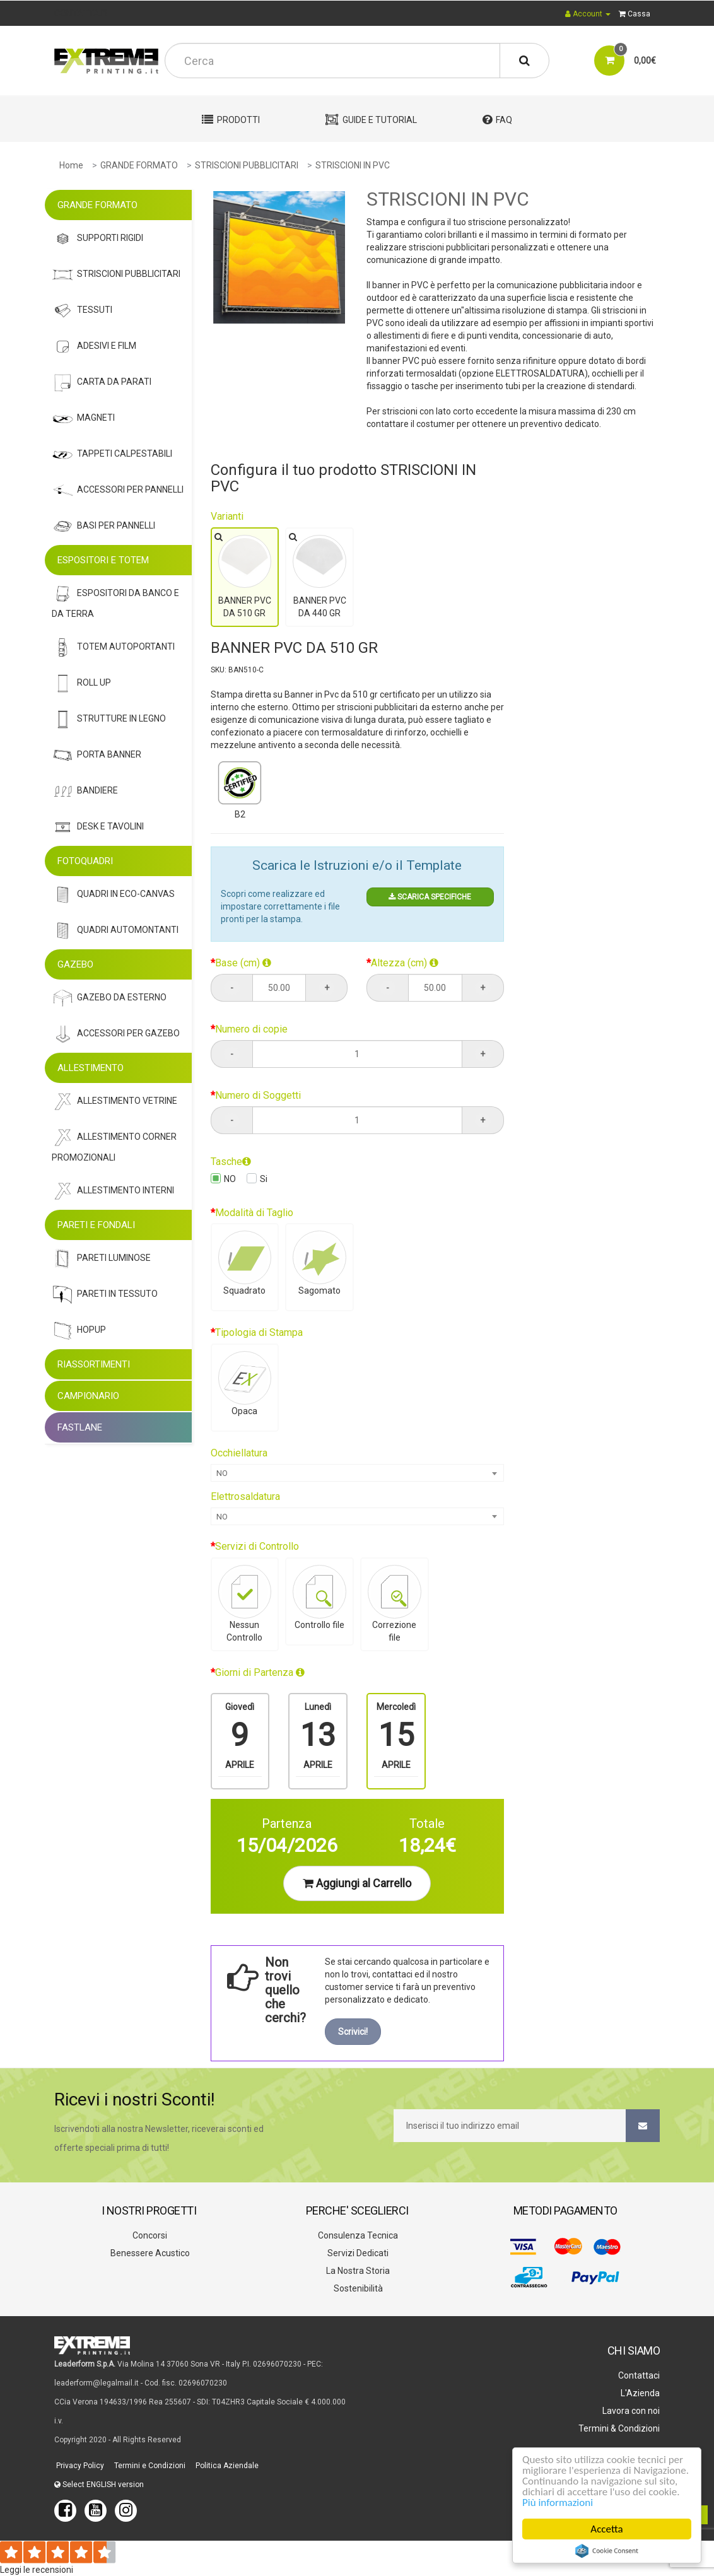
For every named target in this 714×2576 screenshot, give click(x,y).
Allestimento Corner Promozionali (114, 1144)
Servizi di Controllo (257, 1546)
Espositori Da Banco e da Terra (115, 601)
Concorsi (149, 2235)
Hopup (79, 1331)
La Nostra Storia (357, 2271)
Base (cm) (243, 963)
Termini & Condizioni (618, 2428)
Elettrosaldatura (245, 1496)
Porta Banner (96, 755)
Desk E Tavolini (98, 827)
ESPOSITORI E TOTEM (103, 560)
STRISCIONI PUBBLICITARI (246, 165)
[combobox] (357, 1473)
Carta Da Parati (101, 383)
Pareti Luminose (101, 1259)
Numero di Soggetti (258, 1095)
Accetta (606, 2529)
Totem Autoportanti (113, 647)
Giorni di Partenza (260, 1672)
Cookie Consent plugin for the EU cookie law (606, 2551)
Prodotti (231, 120)
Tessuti (82, 311)
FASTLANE (79, 1427)
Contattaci (638, 2375)
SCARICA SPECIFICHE (430, 897)
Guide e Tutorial (371, 120)
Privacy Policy (79, 2465)
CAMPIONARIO (88, 1396)
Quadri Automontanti (115, 931)
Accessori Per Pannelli (118, 490)
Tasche (231, 1162)
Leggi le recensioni (36, 2570)
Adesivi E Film (94, 347)
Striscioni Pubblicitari (116, 275)
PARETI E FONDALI (96, 1225)
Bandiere (85, 791)
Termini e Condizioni (148, 2465)
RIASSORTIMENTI (93, 1364)
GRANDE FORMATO (139, 165)
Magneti (83, 418)
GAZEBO (75, 964)
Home (71, 165)
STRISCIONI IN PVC (352, 165)
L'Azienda (639, 2393)
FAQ (497, 120)
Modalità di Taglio (254, 1213)
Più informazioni (557, 2502)
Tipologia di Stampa (259, 1332)
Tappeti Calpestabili (112, 454)
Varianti (227, 516)
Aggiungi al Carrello (357, 1883)
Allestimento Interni (113, 1191)
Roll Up (81, 683)
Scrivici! (353, 2032)
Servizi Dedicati (357, 2253)
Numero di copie (251, 1029)
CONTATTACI (80, 13)
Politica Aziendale (226, 2465)
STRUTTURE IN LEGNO (109, 719)
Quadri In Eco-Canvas (113, 895)
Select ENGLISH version (99, 2484)
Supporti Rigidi (97, 239)
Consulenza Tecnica (357, 2235)
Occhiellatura (239, 1453)
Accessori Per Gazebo (116, 1034)
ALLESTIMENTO (90, 1068)
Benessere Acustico (149, 2253)
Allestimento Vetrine (114, 1102)
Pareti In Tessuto (105, 1295)
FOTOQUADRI (85, 861)
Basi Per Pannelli (103, 526)
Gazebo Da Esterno (109, 998)
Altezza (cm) (404, 963)
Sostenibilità (357, 2288)
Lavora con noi (630, 2411)
